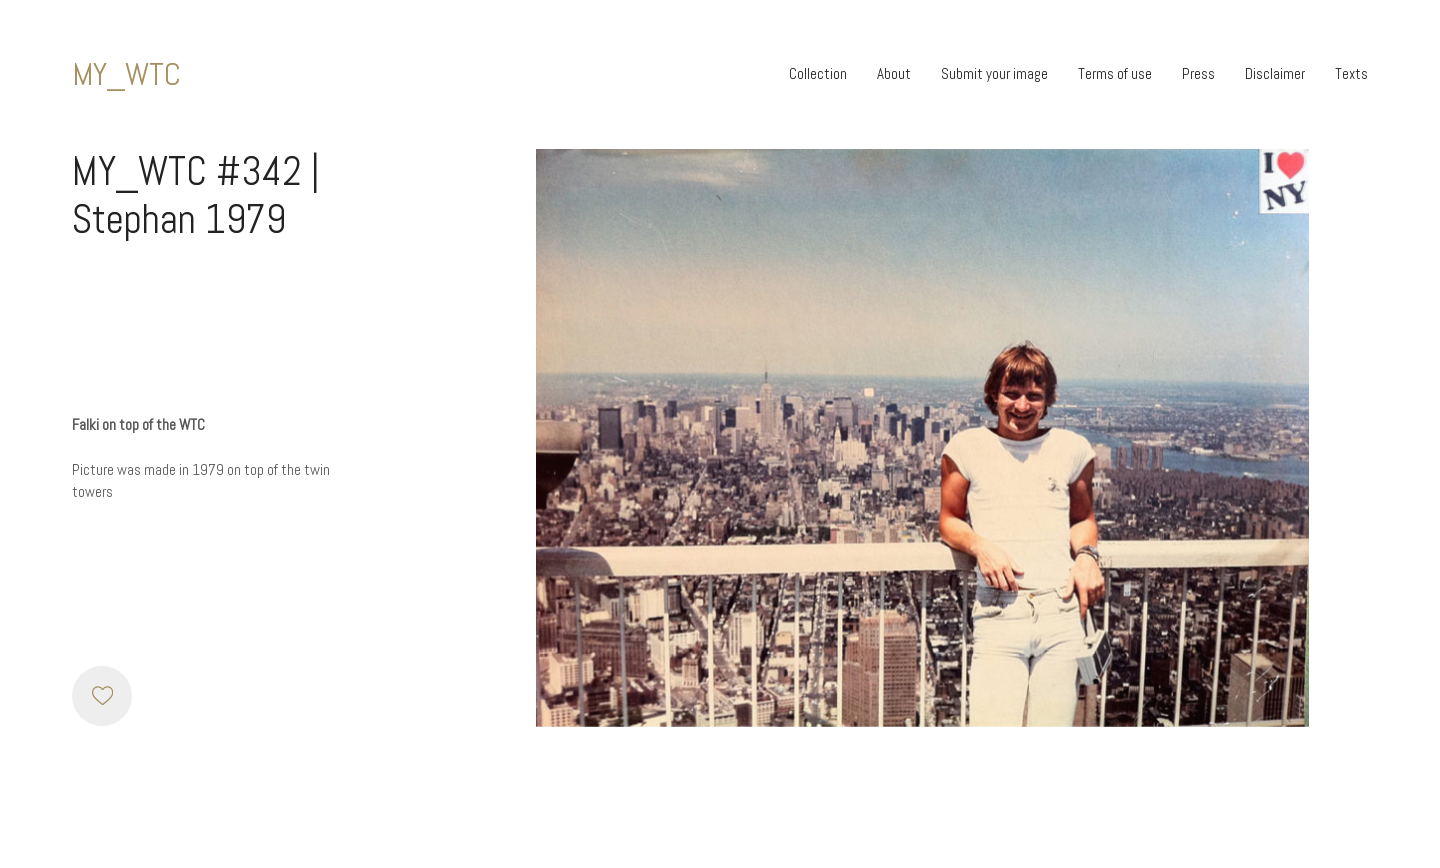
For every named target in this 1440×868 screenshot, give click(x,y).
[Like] (102, 696)
